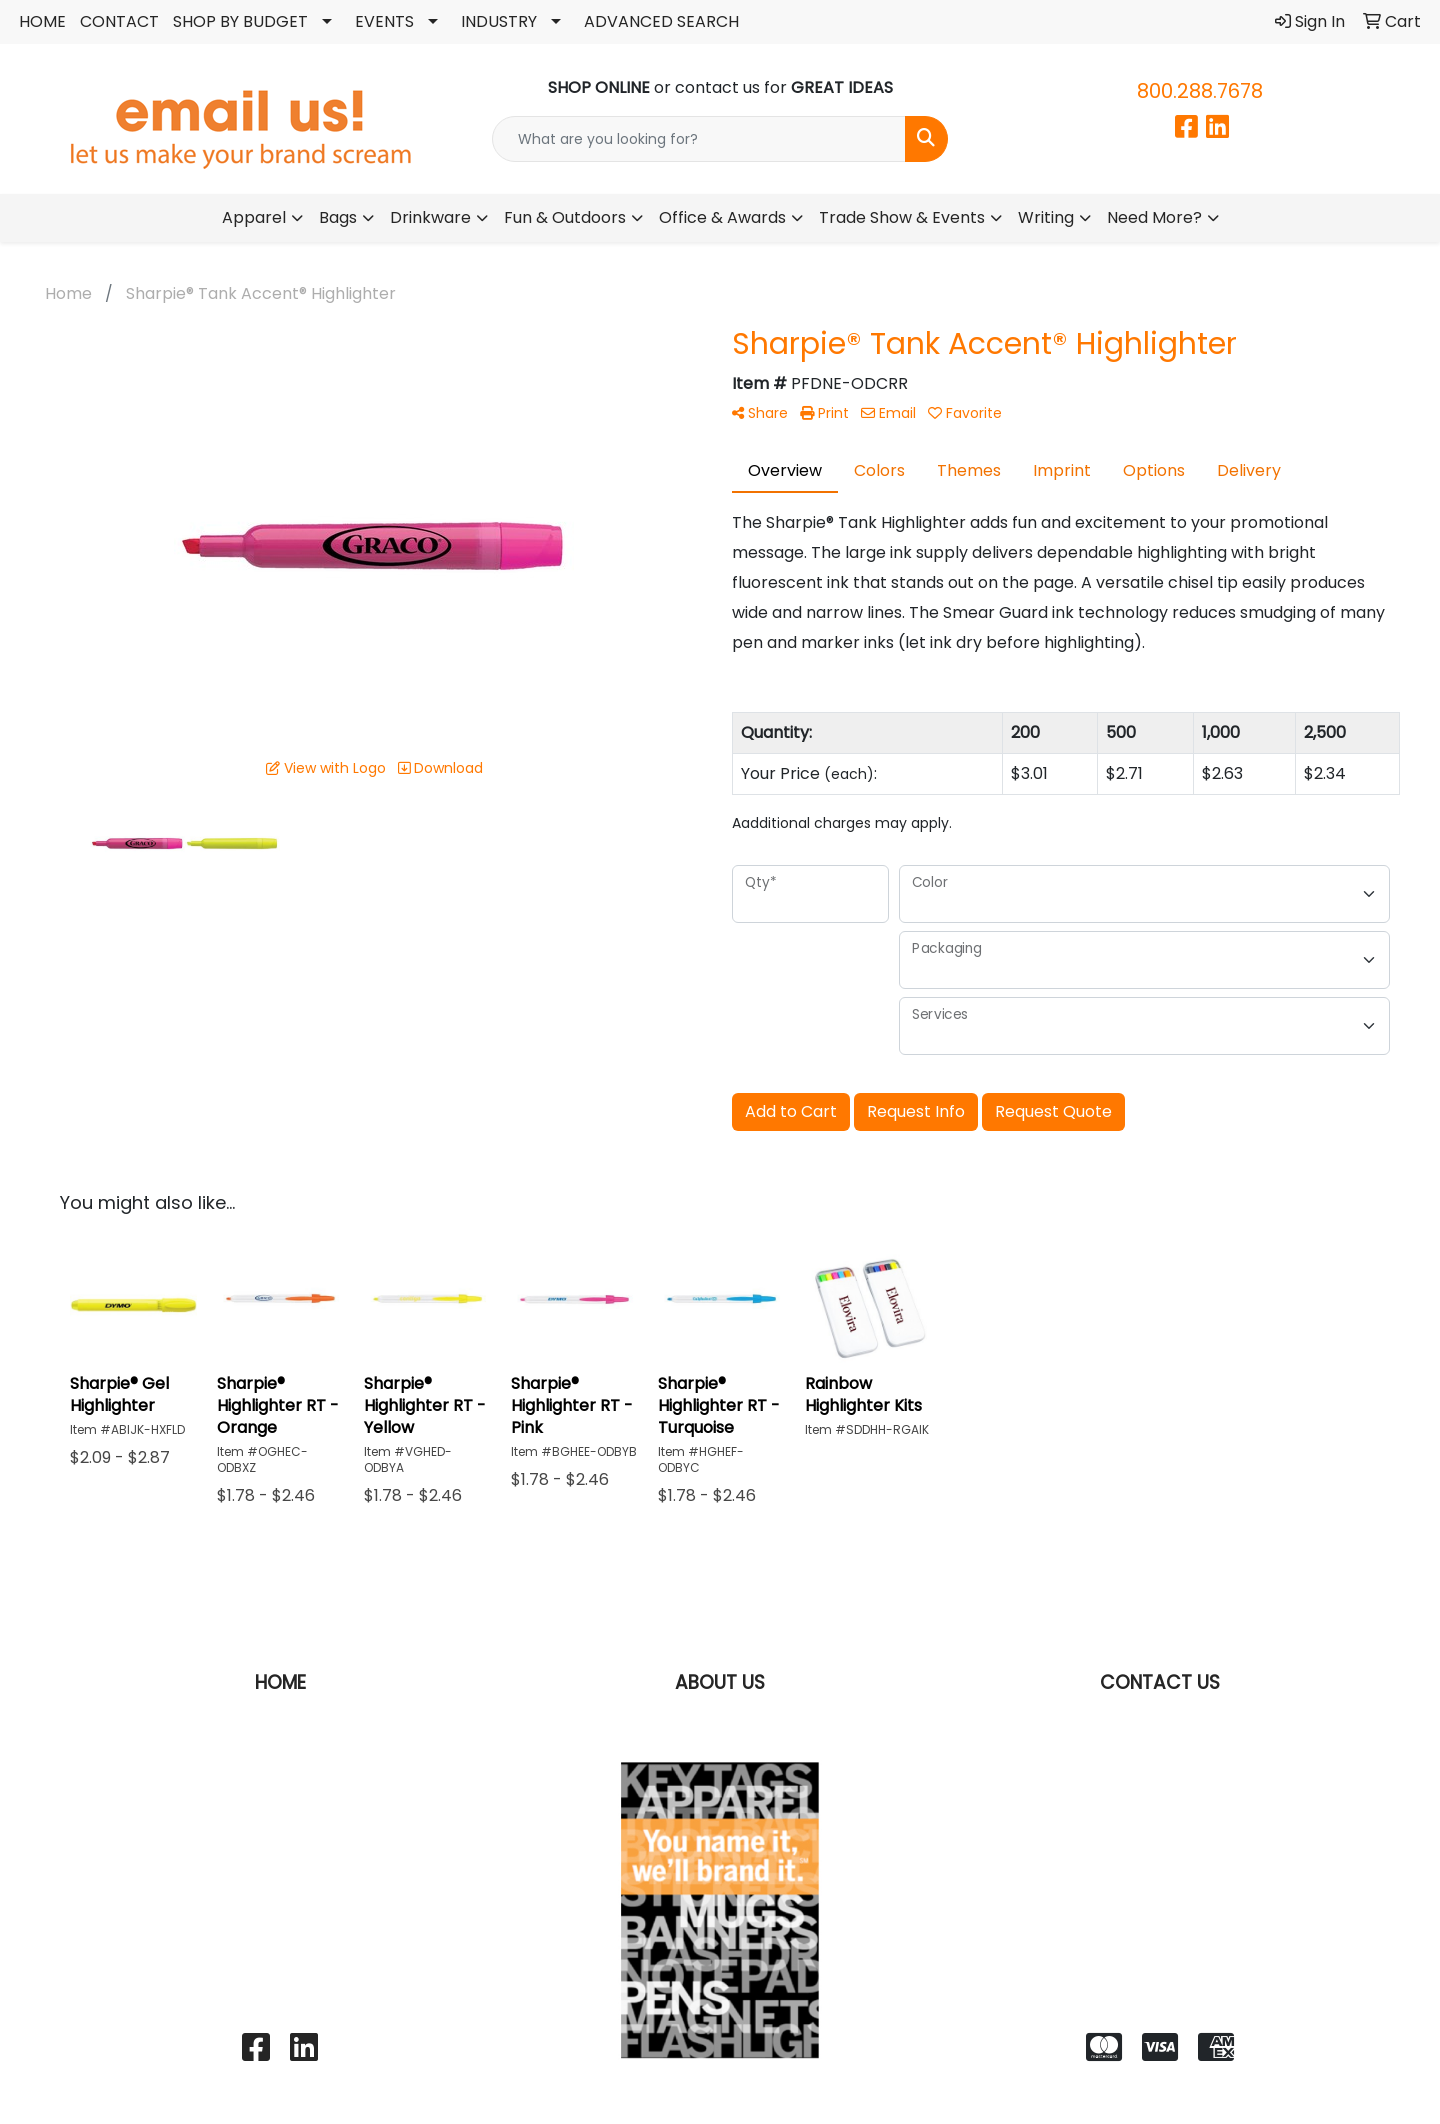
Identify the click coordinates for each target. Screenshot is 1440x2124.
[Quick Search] (699, 139)
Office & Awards (722, 217)
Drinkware (430, 217)
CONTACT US (1160, 1682)
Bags (338, 217)
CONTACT (119, 21)
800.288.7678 (1200, 91)
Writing (1046, 217)
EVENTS (384, 21)
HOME (42, 21)
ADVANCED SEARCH (661, 21)
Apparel (254, 217)
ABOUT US (720, 1682)
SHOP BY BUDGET (240, 21)
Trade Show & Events (902, 217)
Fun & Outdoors (565, 217)
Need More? (1154, 217)
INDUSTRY (499, 21)
